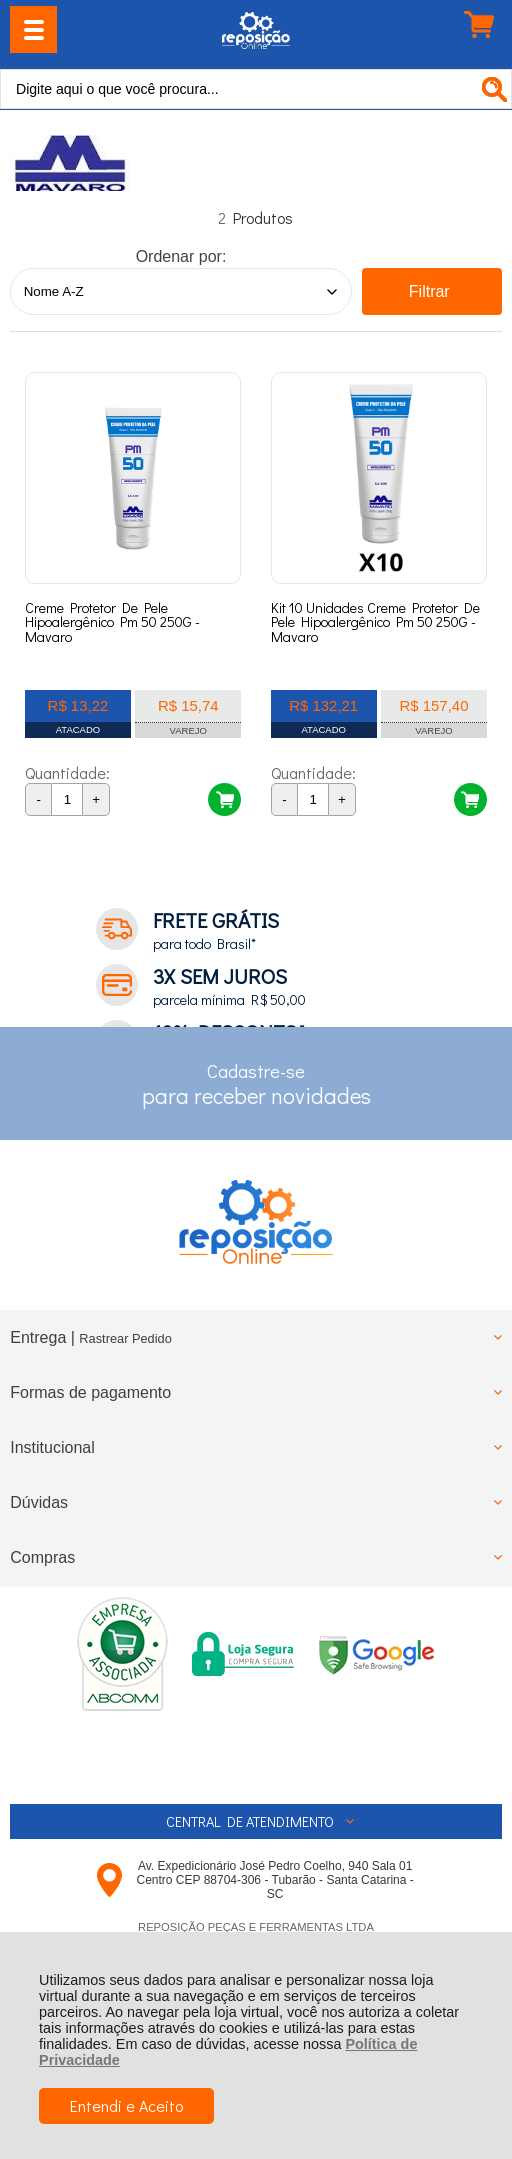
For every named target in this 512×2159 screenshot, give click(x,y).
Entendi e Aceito (126, 2105)
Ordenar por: (181, 256)
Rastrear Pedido (125, 1338)
